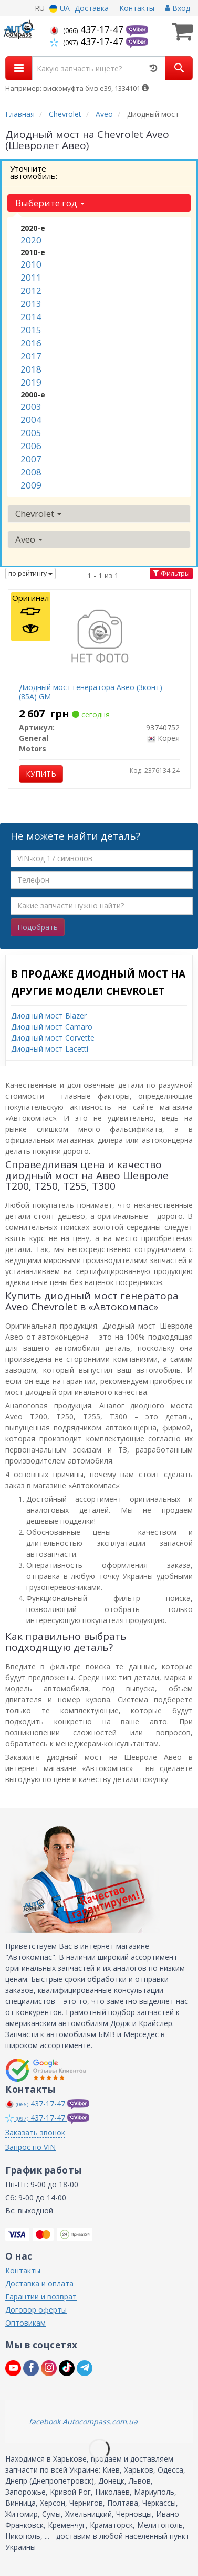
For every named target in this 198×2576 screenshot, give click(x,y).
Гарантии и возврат (41, 2297)
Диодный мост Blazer (49, 1016)
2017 (30, 356)
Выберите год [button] (50, 203)
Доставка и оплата (39, 2283)
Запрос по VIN (30, 2147)
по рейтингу (30, 573)
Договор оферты (36, 2310)
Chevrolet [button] (38, 513)
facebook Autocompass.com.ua (83, 2421)
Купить (41, 774)
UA (59, 8)
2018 (30, 369)
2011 (30, 277)
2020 (30, 240)
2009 (30, 485)
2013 (30, 304)
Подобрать (37, 927)
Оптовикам (25, 2323)
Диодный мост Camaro (51, 1027)
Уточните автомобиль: (33, 172)
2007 (30, 459)
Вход (177, 8)
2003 (30, 406)
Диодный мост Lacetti (49, 1049)
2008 (30, 472)
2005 (30, 433)
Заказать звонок (35, 2132)
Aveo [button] (29, 539)
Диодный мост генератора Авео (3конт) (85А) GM (90, 692)
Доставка (92, 8)
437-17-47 (88, 29)
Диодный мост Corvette (53, 1038)
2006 (30, 446)
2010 (30, 264)
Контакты (136, 8)
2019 (30, 382)
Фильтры (171, 573)
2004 (30, 420)
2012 (30, 290)
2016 (30, 343)
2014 (30, 317)
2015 (30, 330)
